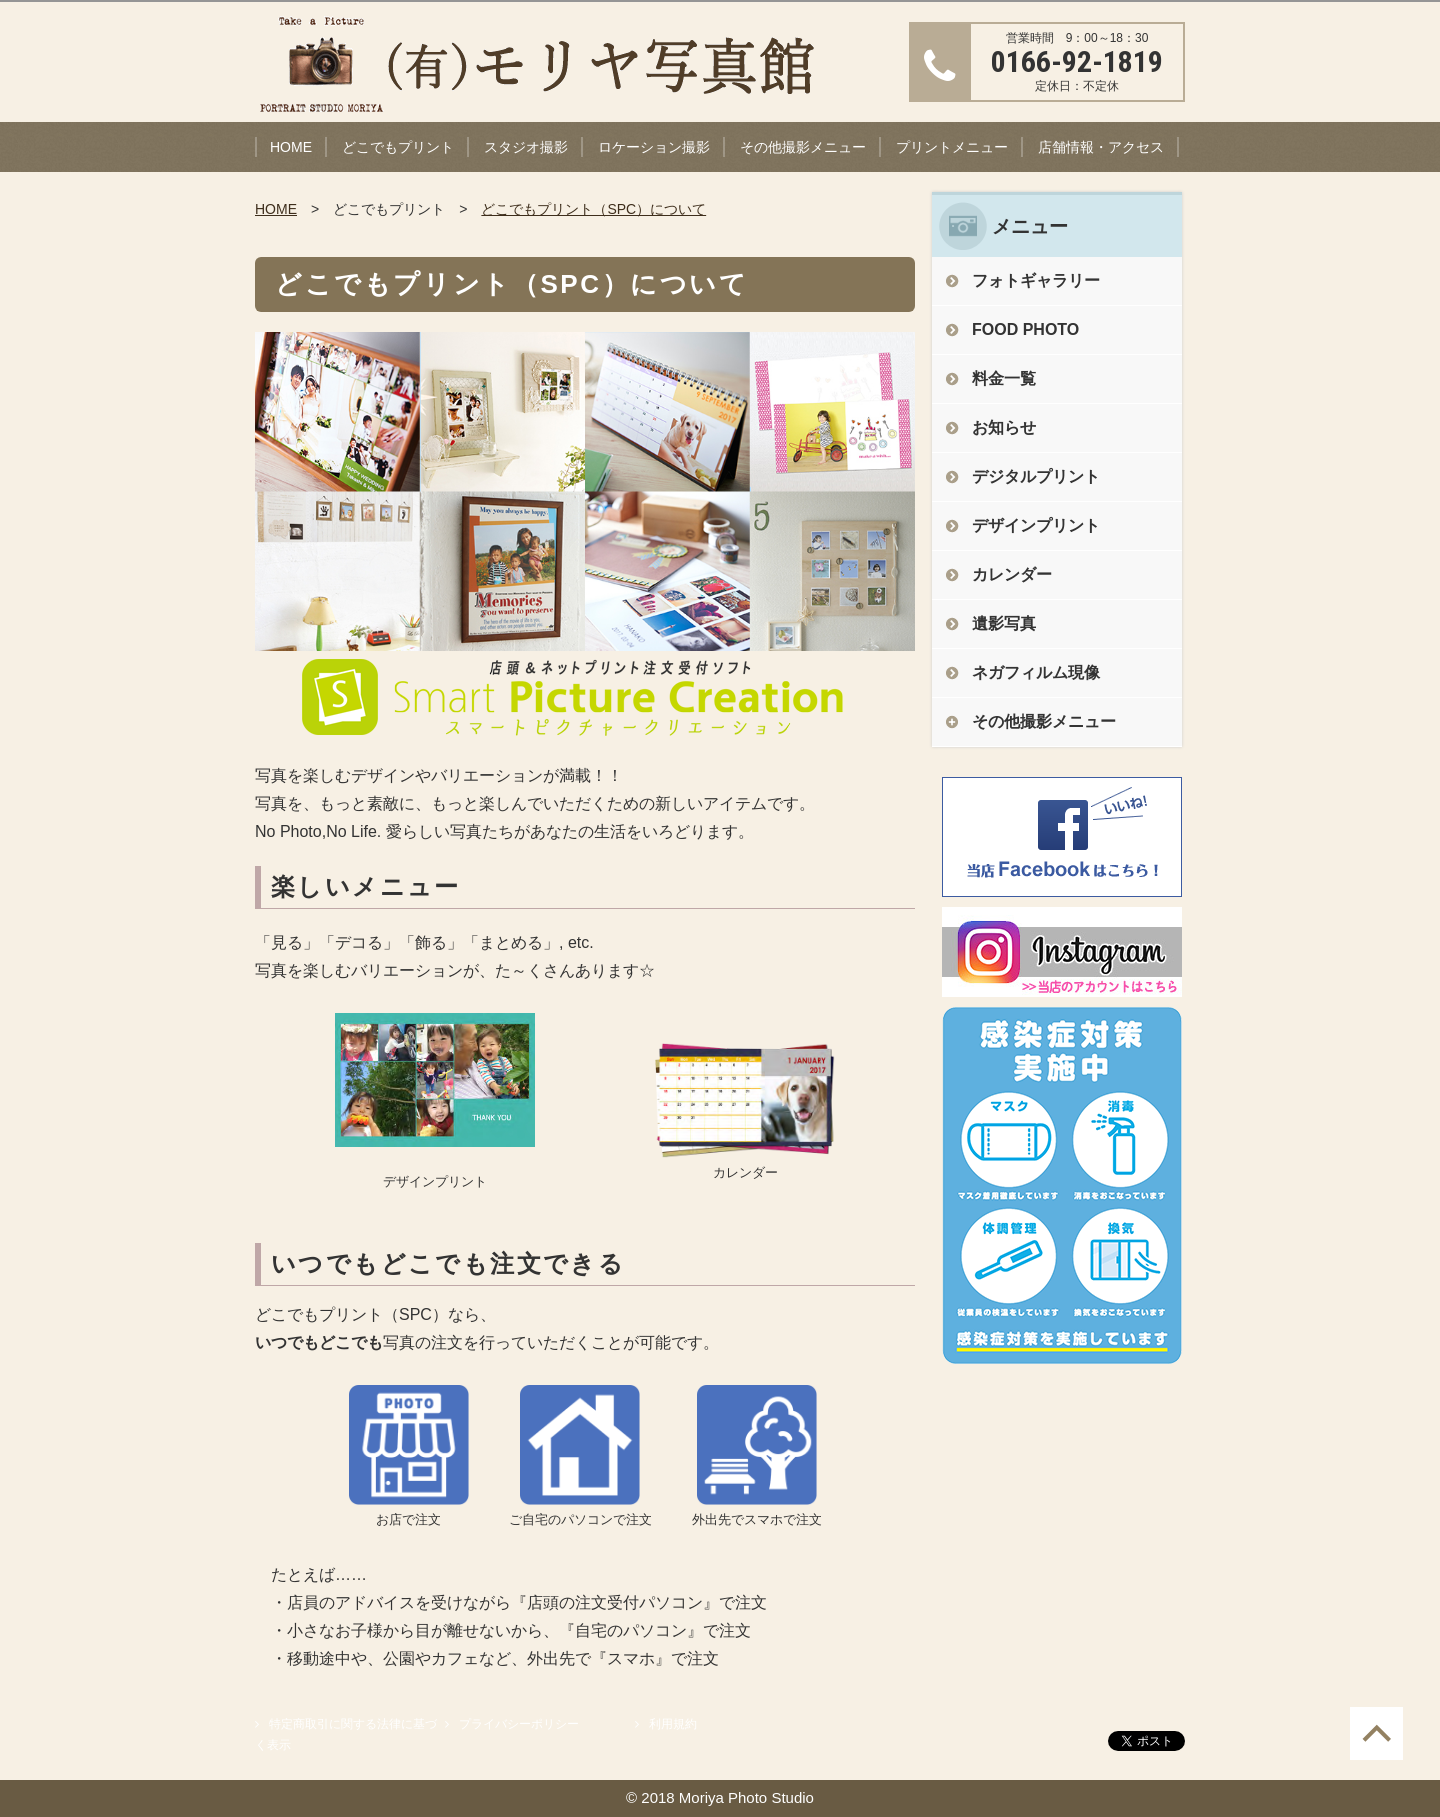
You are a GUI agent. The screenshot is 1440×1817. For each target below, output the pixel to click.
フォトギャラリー (1036, 280)
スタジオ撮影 (526, 147)
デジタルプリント (1036, 476)
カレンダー (1012, 574)
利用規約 (673, 1724)
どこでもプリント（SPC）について (593, 209)
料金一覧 (1004, 378)
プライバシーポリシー (519, 1724)
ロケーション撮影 (654, 147)
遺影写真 (1004, 623)
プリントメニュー (952, 147)
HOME (291, 147)
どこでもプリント (398, 147)
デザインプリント (1036, 525)
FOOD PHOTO (1025, 329)
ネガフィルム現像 (1036, 672)
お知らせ (1004, 427)
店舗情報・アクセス (1101, 147)
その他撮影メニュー (803, 147)
